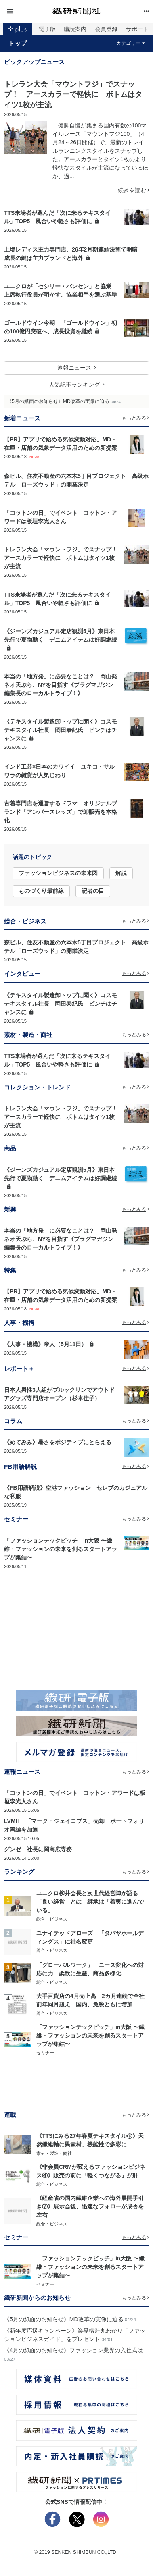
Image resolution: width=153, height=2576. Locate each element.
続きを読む (133, 190)
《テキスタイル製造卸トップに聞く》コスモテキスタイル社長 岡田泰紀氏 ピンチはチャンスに (60, 730)
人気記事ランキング (76, 384)
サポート (137, 29)
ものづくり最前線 (41, 891)
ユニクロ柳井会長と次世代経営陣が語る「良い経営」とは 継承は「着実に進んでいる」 (90, 1901)
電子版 (47, 29)
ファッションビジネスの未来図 (58, 873)
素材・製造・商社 (54, 2153)
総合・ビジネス (51, 1919)
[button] (28, 11)
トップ (17, 43)
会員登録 (106, 29)
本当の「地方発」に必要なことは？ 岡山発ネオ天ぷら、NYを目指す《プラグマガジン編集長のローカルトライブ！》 (60, 684)
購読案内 (75, 29)
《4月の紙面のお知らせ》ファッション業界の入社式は (73, 2350)
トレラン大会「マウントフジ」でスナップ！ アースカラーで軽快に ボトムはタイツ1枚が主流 (73, 94)
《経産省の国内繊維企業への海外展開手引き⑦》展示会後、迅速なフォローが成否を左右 (90, 2206)
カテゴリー (130, 43)
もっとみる (135, 418)
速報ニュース (76, 367)
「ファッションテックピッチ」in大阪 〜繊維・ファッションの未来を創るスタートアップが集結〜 (60, 1549)
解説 (121, 873)
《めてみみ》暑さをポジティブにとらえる (57, 1442)
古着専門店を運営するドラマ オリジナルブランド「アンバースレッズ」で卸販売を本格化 (60, 811)
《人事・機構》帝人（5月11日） (45, 1344)
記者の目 (93, 891)
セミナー (45, 2052)
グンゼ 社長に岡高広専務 (38, 1849)
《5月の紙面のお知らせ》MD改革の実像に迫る (58, 401)
